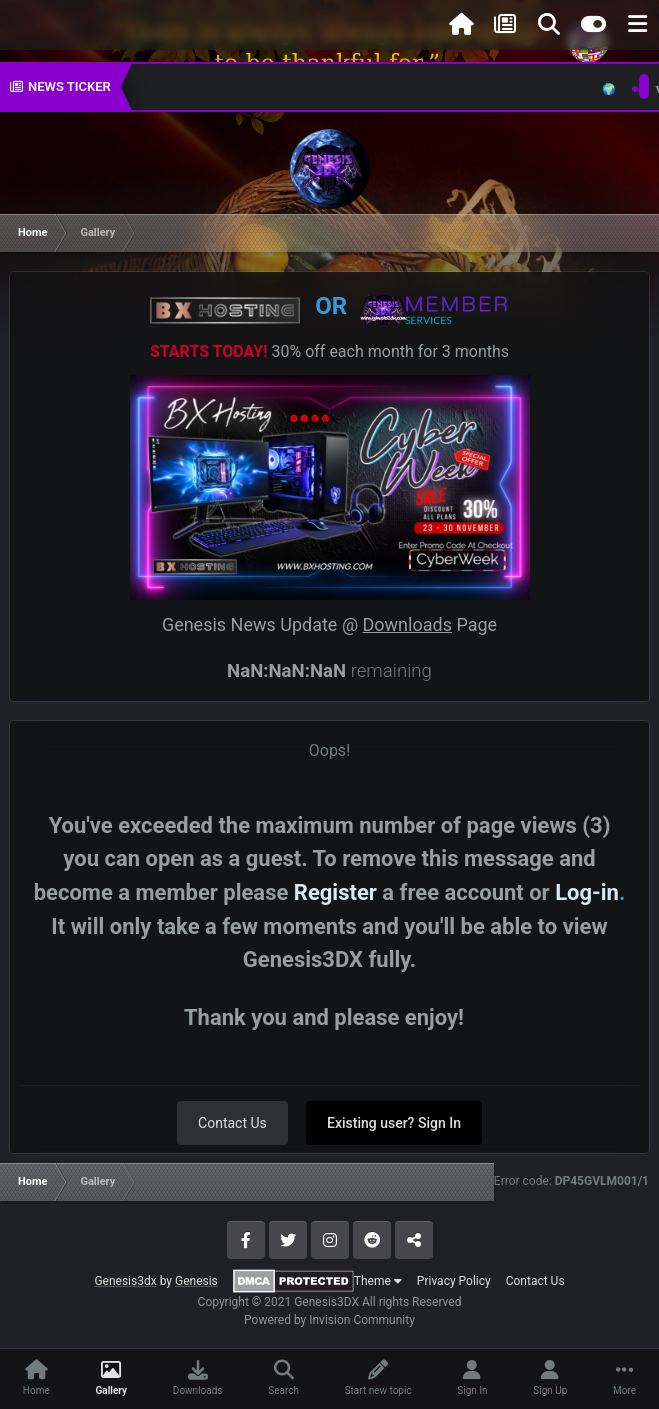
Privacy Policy (454, 1281)
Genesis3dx (125, 1281)
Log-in (587, 892)
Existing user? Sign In (394, 1123)
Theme (378, 1281)
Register (335, 892)
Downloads (407, 624)
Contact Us (232, 1123)
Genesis (196, 1281)
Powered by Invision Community (329, 1320)
